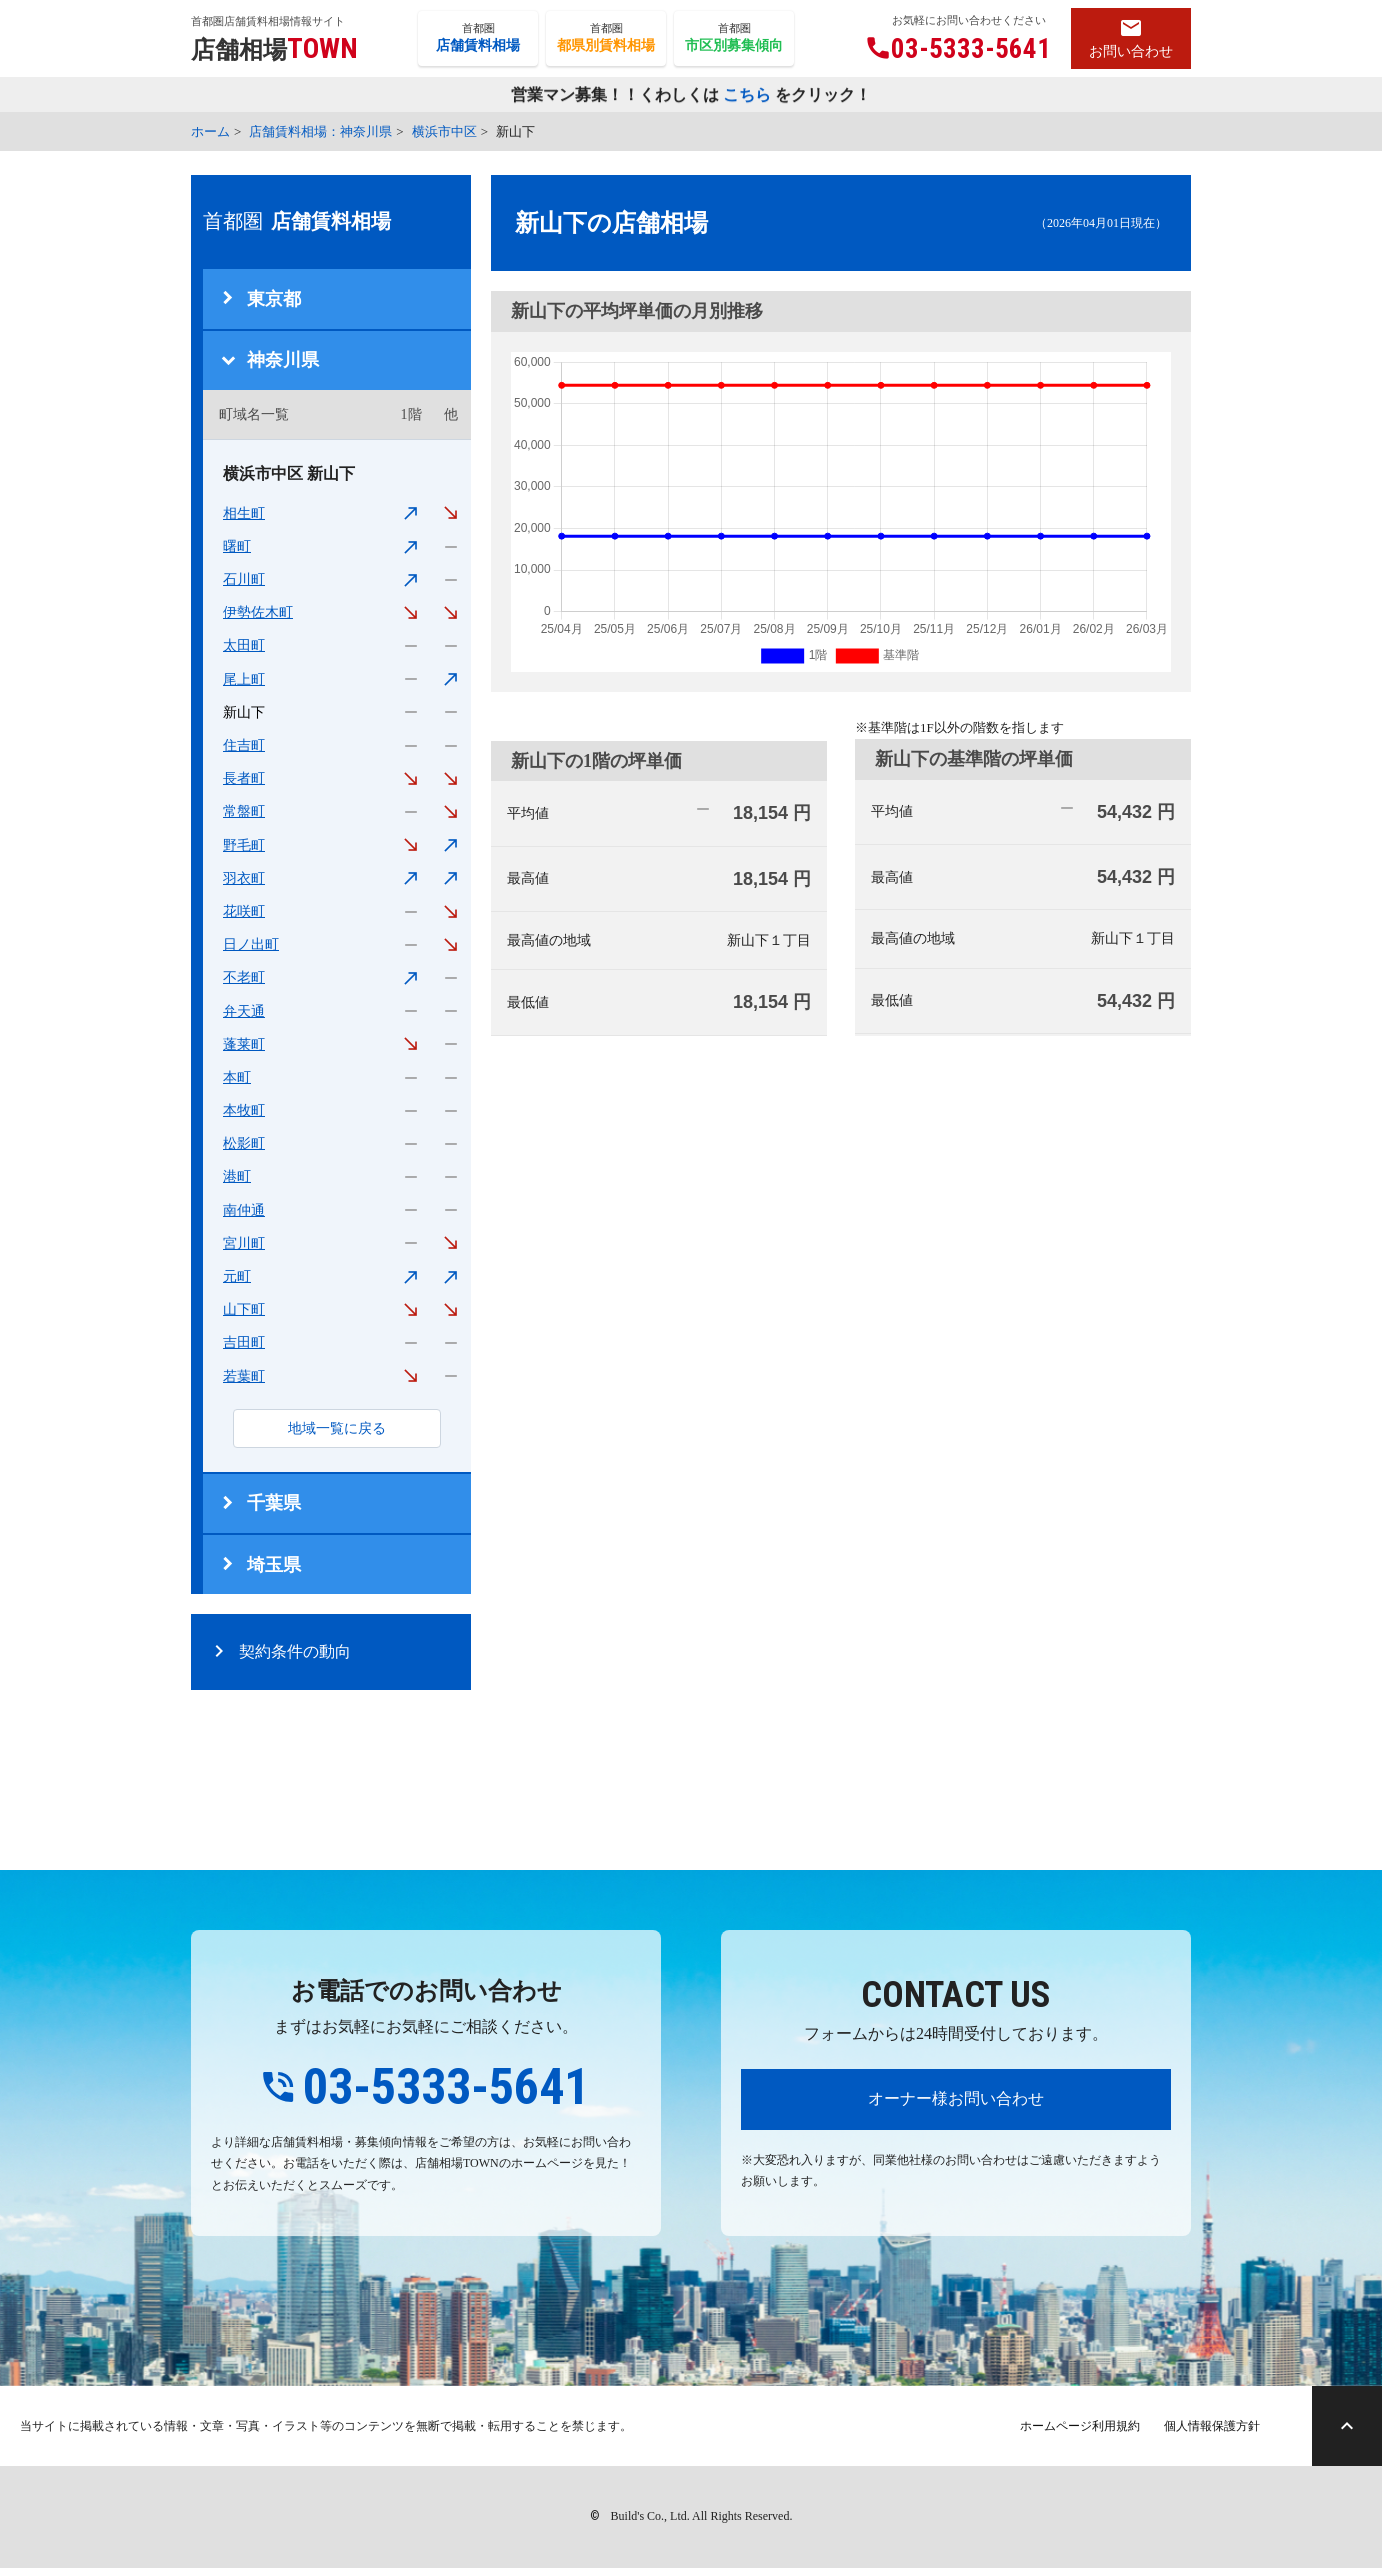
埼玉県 (274, 1565)
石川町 (244, 579)
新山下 (244, 712)
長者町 (244, 778)
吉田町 (244, 1342)
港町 (237, 1176)
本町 (237, 1077)
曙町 (237, 546)
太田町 (244, 645)
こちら (747, 95)
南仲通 (244, 1210)
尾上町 (244, 679)
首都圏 (478, 39)
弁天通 (244, 1011)
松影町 (244, 1143)
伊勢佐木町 (258, 612)
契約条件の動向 (295, 1651)
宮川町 (244, 1243)
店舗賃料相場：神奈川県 (320, 131)
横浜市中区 (444, 131)
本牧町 (244, 1110)
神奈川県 (283, 360)
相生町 (244, 513)
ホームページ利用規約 (1080, 2426)
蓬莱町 (244, 1044)
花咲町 (244, 911)
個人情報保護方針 (1212, 2426)
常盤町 (244, 811)
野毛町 (244, 845)
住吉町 (244, 745)
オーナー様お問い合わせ (956, 2098)
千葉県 (274, 1503)
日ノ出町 (251, 944)
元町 (237, 1276)
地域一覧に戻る (337, 1428)
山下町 (244, 1309)
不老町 (244, 977)
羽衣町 (244, 878)
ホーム (210, 131)
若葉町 (244, 1376)
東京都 (274, 299)
